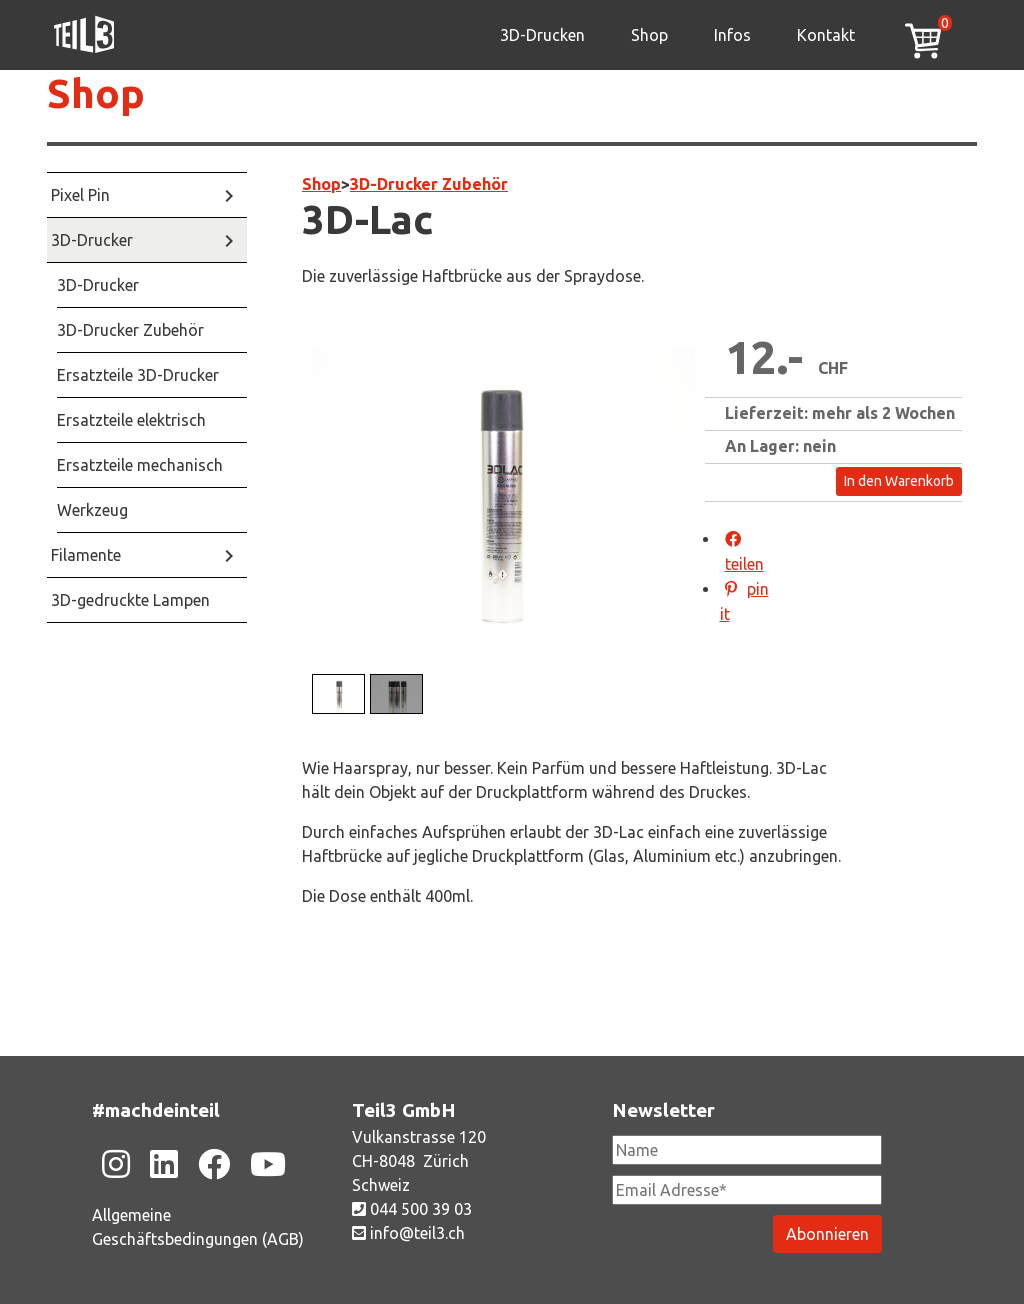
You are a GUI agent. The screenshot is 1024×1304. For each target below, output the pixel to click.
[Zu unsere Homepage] (84, 35)
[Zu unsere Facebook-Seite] (214, 1164)
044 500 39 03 (412, 1209)
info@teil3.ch (408, 1233)
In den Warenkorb (899, 481)
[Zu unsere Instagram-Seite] (116, 1164)
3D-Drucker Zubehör (429, 184)
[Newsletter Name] (747, 1150)
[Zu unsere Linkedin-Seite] (164, 1164)
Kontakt (826, 35)
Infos (732, 35)
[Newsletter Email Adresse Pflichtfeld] (747, 1190)
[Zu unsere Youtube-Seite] (268, 1164)
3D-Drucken (542, 35)
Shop (649, 35)
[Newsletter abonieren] (827, 1234)
